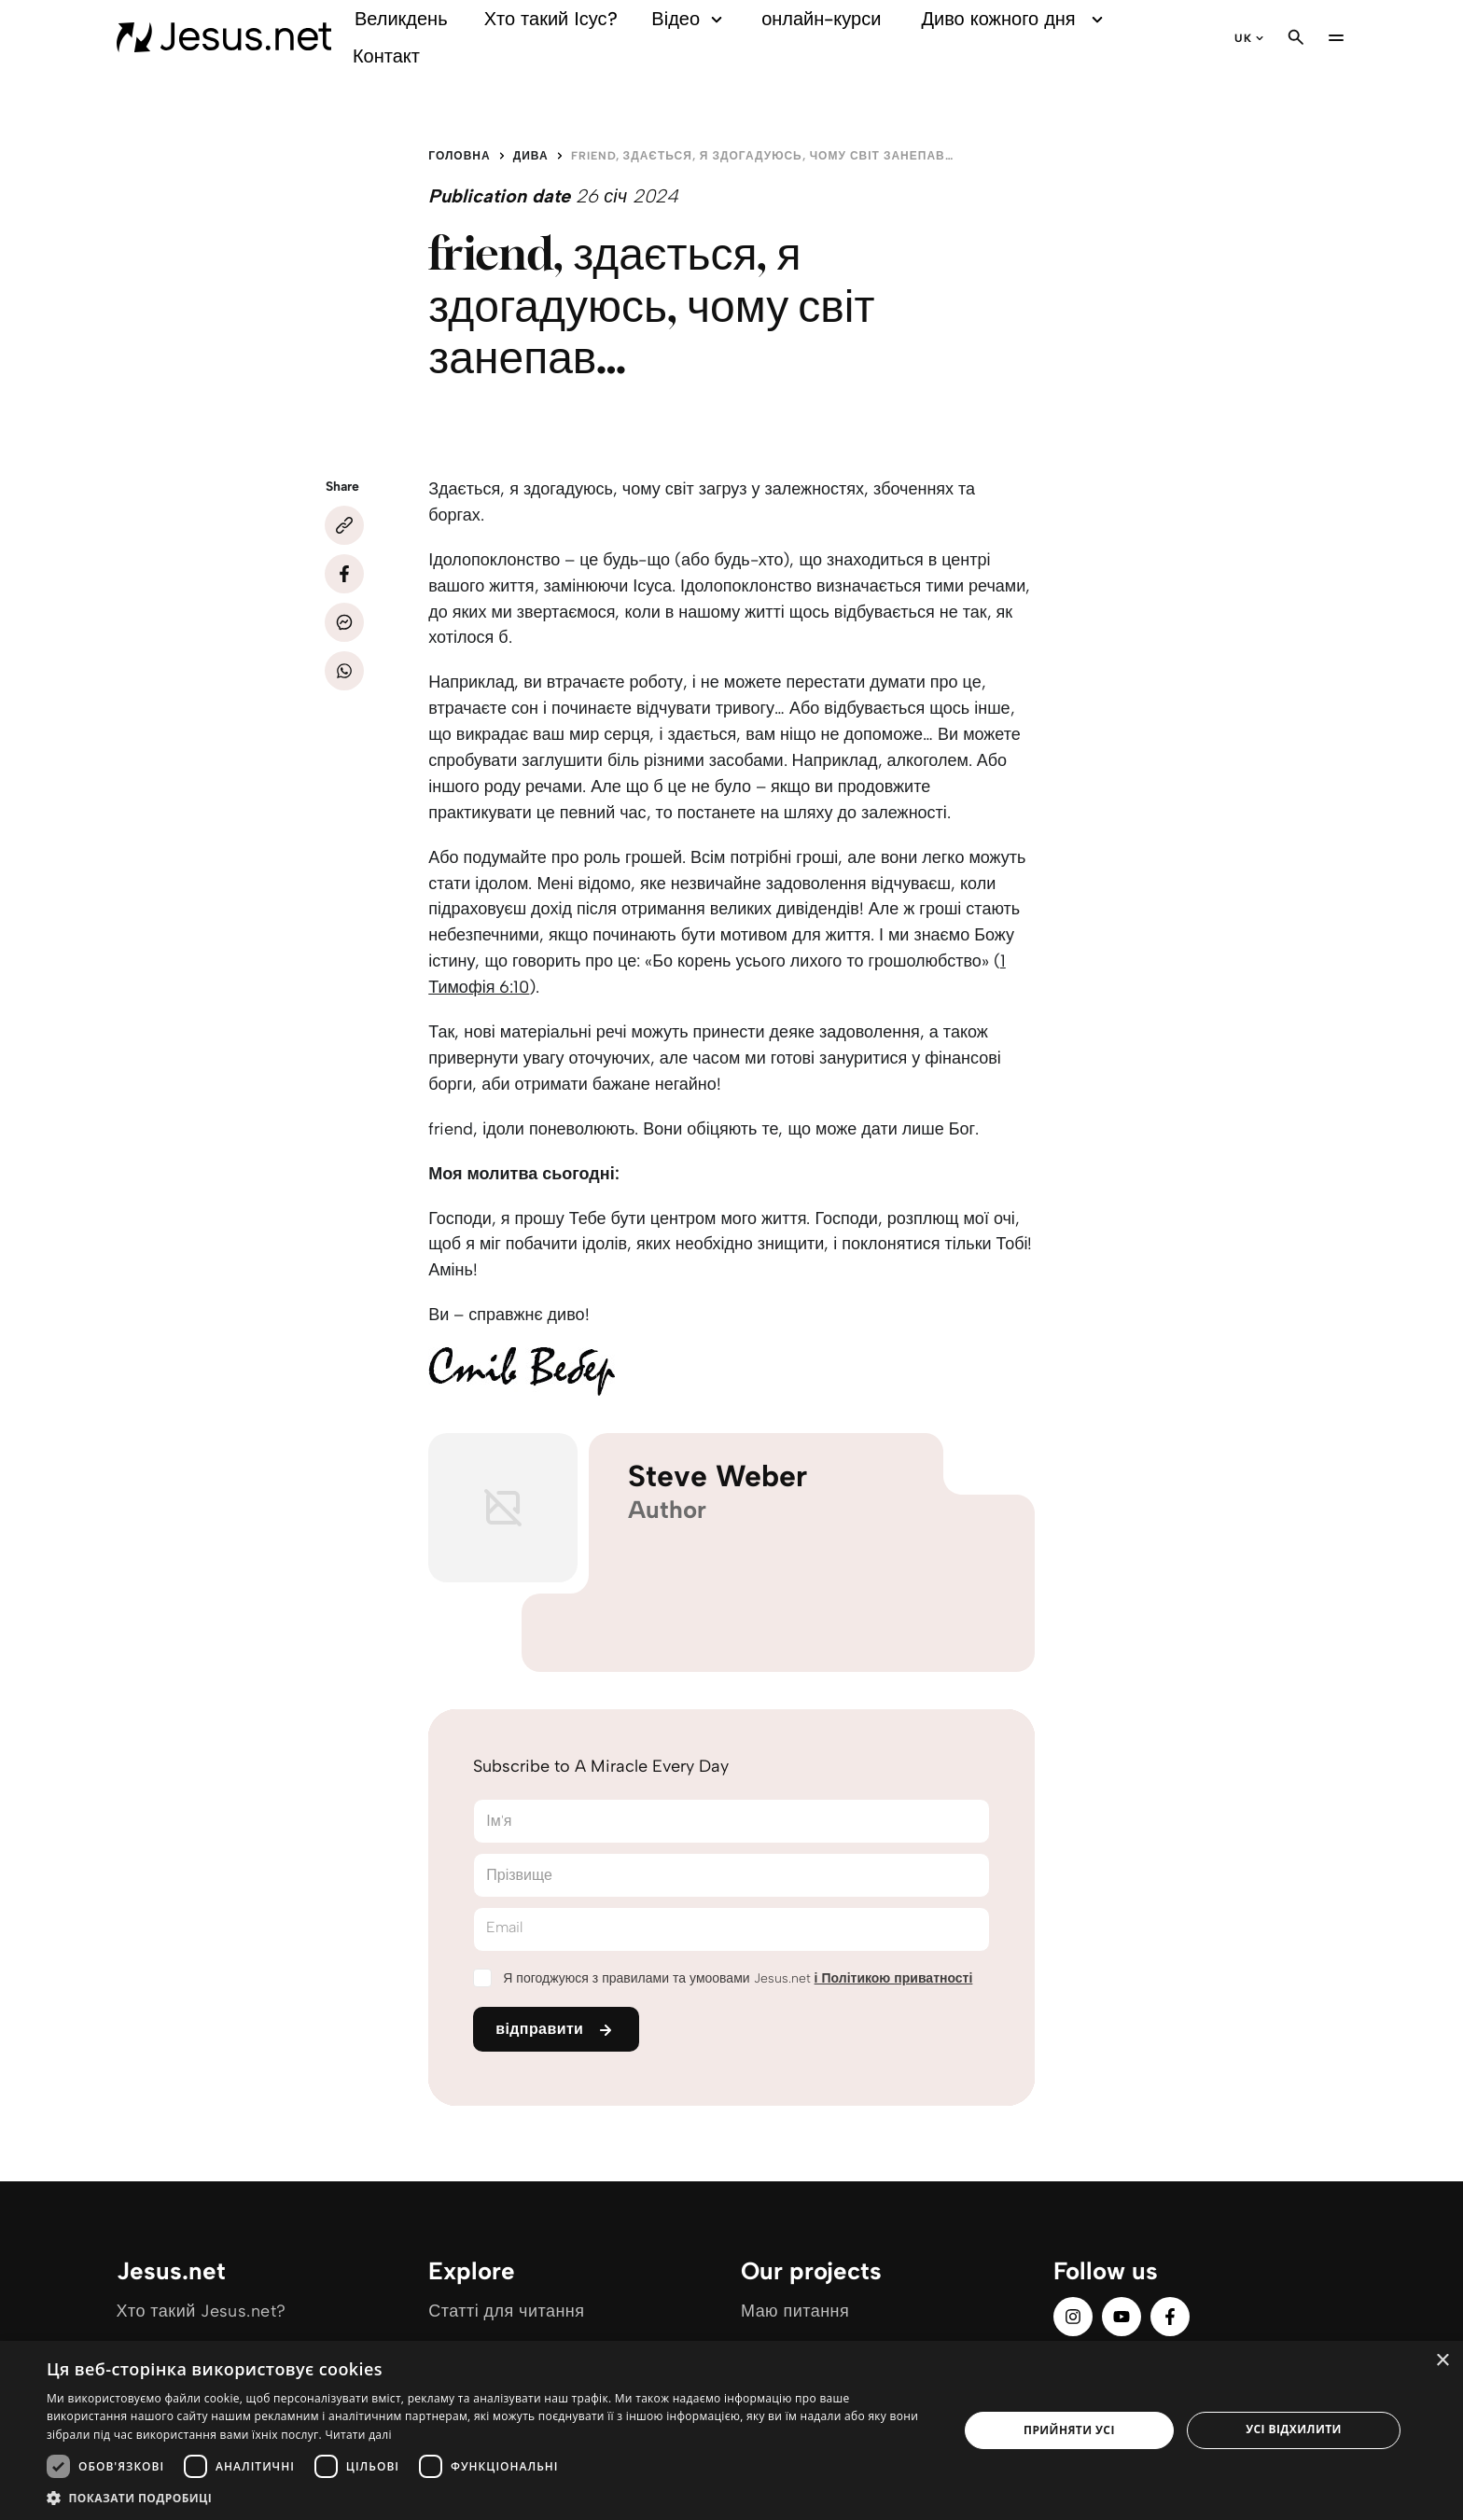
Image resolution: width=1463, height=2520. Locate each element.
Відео (689, 19)
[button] (489, 2497)
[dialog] (731, 2430)
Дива (531, 155)
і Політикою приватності (894, 1978)
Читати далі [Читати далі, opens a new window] (358, 2435)
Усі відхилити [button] (1294, 2429)
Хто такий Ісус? (551, 18)
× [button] (1442, 2361)
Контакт (386, 56)
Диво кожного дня (1015, 19)
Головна (459, 155)
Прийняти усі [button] (1069, 2430)
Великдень (401, 18)
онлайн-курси (821, 18)
